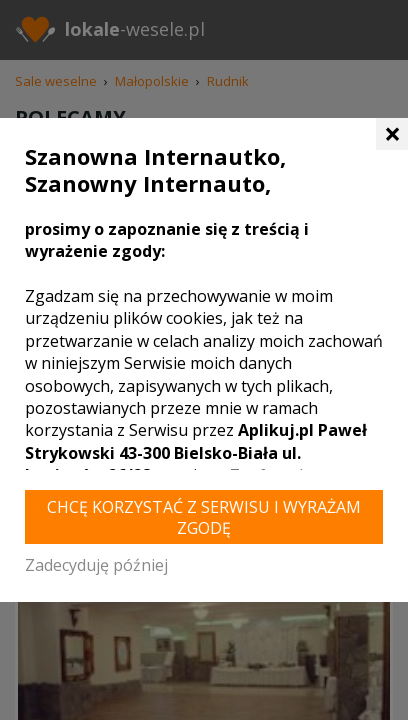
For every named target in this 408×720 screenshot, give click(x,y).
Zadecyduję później (96, 565)
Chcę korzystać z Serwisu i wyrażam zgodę (204, 517)
